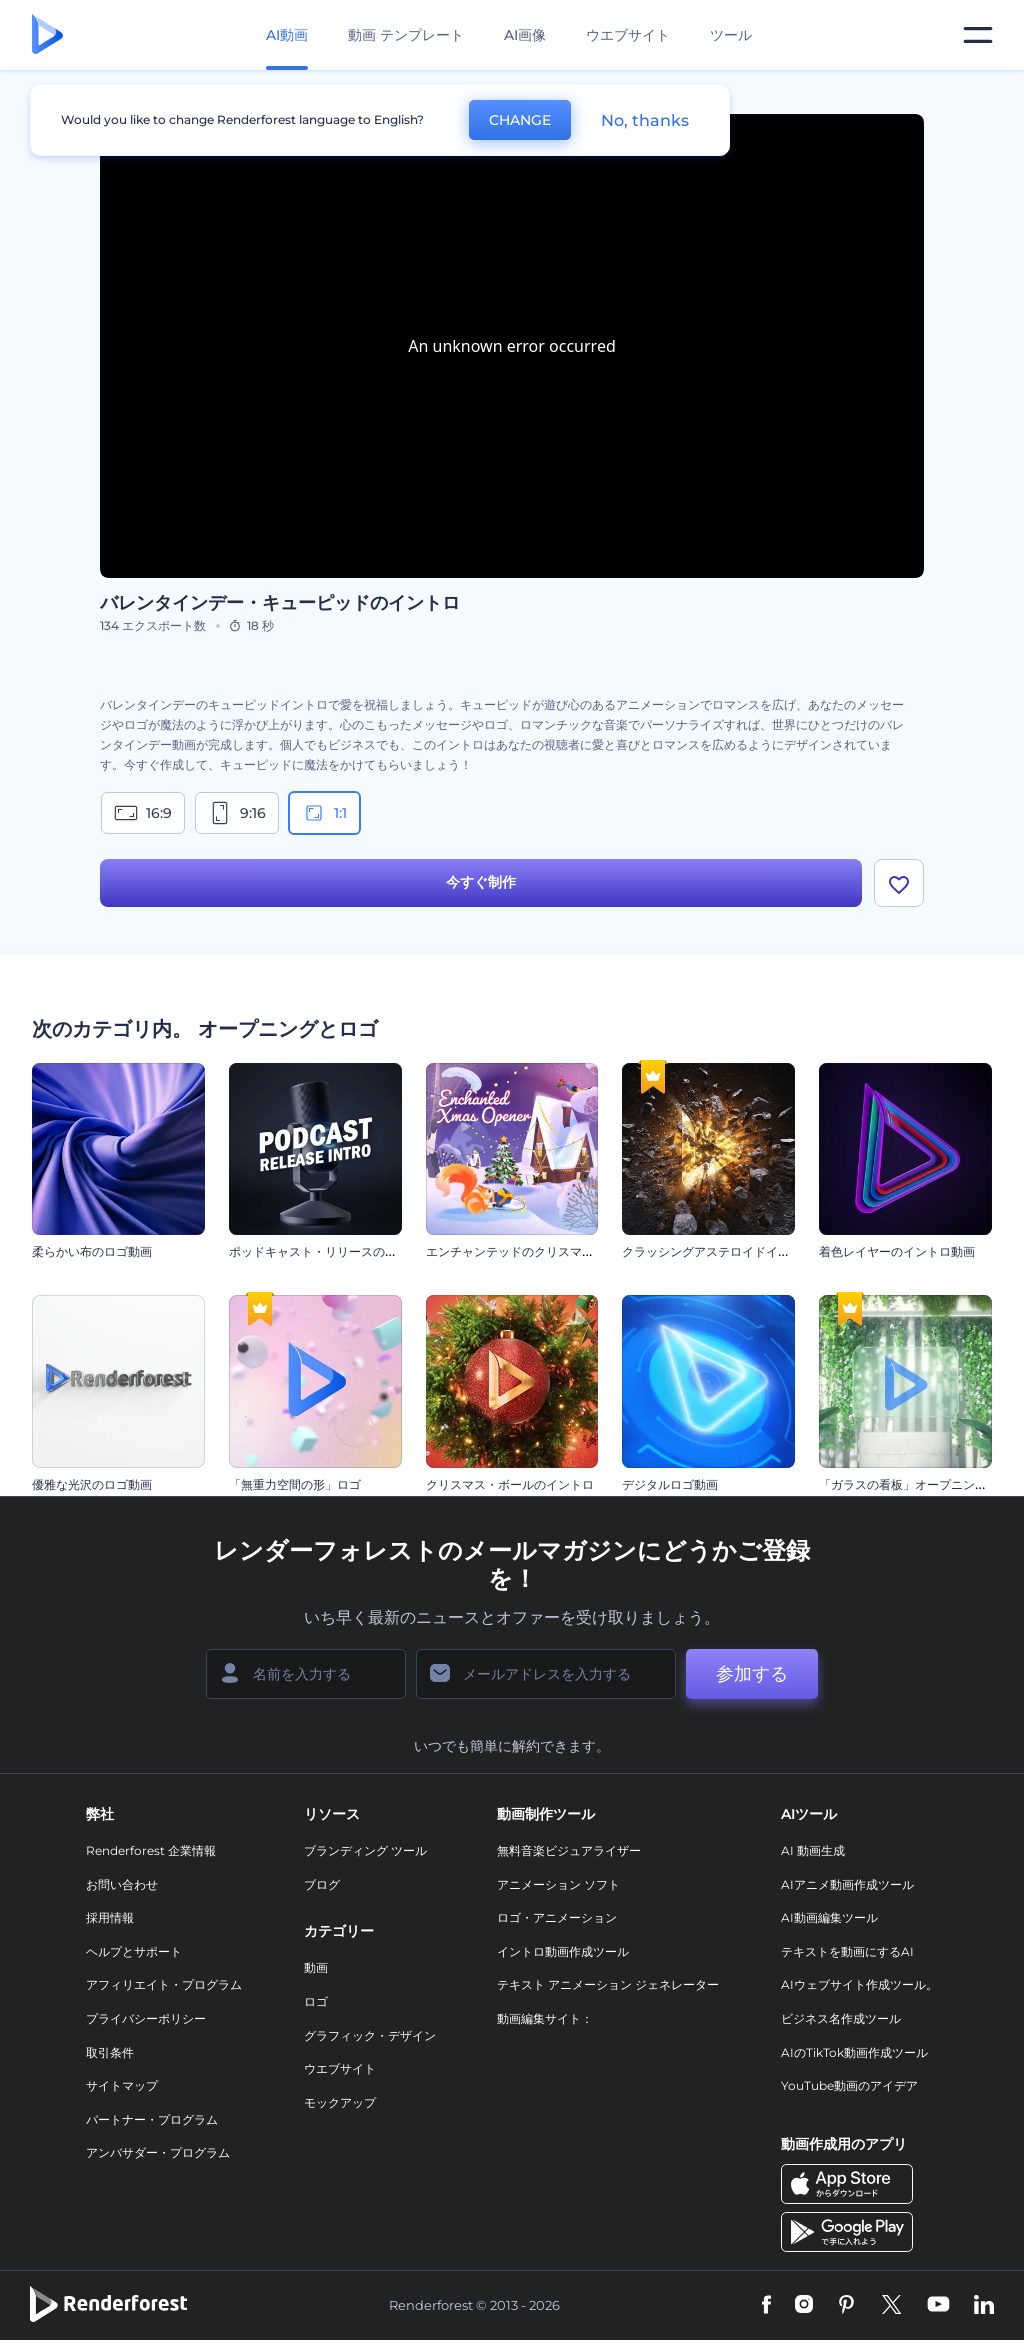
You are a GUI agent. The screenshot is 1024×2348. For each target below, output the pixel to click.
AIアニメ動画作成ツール (847, 1884)
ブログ (322, 1884)
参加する (752, 1674)
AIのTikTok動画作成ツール (854, 2052)
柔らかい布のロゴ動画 (92, 1251)
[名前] (306, 1674)
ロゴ (316, 2001)
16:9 (143, 813)
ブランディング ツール (365, 1850)
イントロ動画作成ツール (563, 1951)
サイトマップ (122, 2085)
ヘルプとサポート (134, 1951)
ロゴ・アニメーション (557, 1917)
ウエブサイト (628, 35)
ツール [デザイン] (731, 35)
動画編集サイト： (545, 2018)
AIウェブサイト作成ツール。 (859, 1985)
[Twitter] (891, 2306)
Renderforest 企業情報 (151, 1850)
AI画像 (525, 35)
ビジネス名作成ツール (841, 2018)
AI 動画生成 (813, 1850)
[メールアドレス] (546, 1674)
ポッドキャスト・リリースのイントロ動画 (343, 1251)
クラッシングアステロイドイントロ (718, 1251)
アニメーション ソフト (558, 1884)
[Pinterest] (846, 2306)
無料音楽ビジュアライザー (569, 1850)
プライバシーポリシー (146, 2018)
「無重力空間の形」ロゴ (295, 1484)
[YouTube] (938, 2306)
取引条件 (110, 2052)
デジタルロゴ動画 (670, 1484)
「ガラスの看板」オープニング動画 (915, 1484)
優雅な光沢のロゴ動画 (92, 1484)
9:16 (237, 813)
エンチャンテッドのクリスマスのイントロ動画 (552, 1251)
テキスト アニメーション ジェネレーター (608, 1985)
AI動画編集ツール (829, 1917)
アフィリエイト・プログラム (164, 1985)
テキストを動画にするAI (847, 1951)
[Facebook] (766, 2306)
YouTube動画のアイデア (849, 2085)
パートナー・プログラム (152, 2119)
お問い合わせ (122, 1884)
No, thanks (645, 120)
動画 (316, 1968)
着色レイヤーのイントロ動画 (897, 1251)
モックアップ (340, 2102)
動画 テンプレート (406, 35)
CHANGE (520, 120)
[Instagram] (804, 2306)
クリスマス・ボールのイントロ (510, 1484)
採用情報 (110, 1917)
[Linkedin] (984, 2306)
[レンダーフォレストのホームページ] (47, 35)
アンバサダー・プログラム (158, 2153)
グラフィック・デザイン (370, 2035)
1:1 (324, 813)
